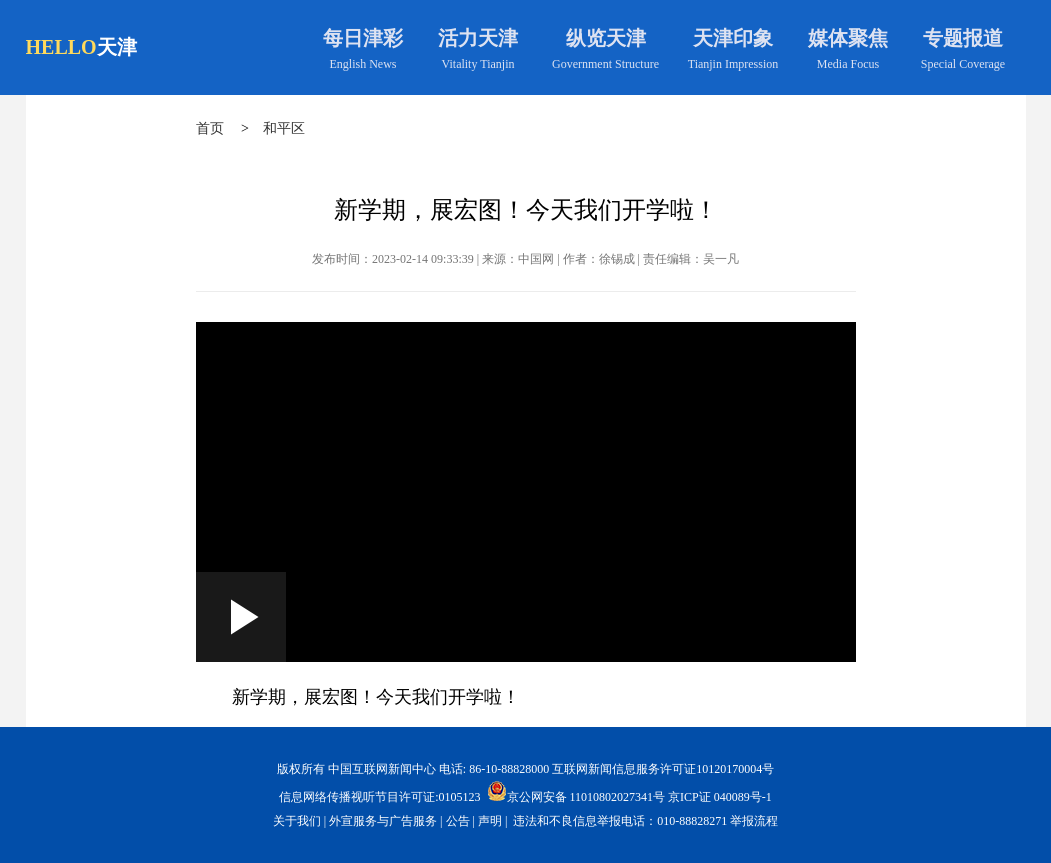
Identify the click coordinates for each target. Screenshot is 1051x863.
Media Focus (848, 64)
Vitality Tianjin (478, 64)
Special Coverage (963, 64)
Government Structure (605, 64)
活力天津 (478, 38)
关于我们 (297, 821)
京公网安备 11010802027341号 (576, 791)
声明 (490, 821)
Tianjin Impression (733, 64)
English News (363, 64)
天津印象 (733, 38)
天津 (117, 47)
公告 (458, 821)
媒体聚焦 (848, 38)
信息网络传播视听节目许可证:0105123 (379, 797)
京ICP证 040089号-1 (720, 797)
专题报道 (963, 38)
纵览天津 (606, 38)
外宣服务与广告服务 (383, 821)
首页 (210, 128)
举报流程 (754, 821)
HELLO (61, 47)
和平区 (284, 128)
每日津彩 (363, 38)
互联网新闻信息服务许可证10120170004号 (663, 769)
